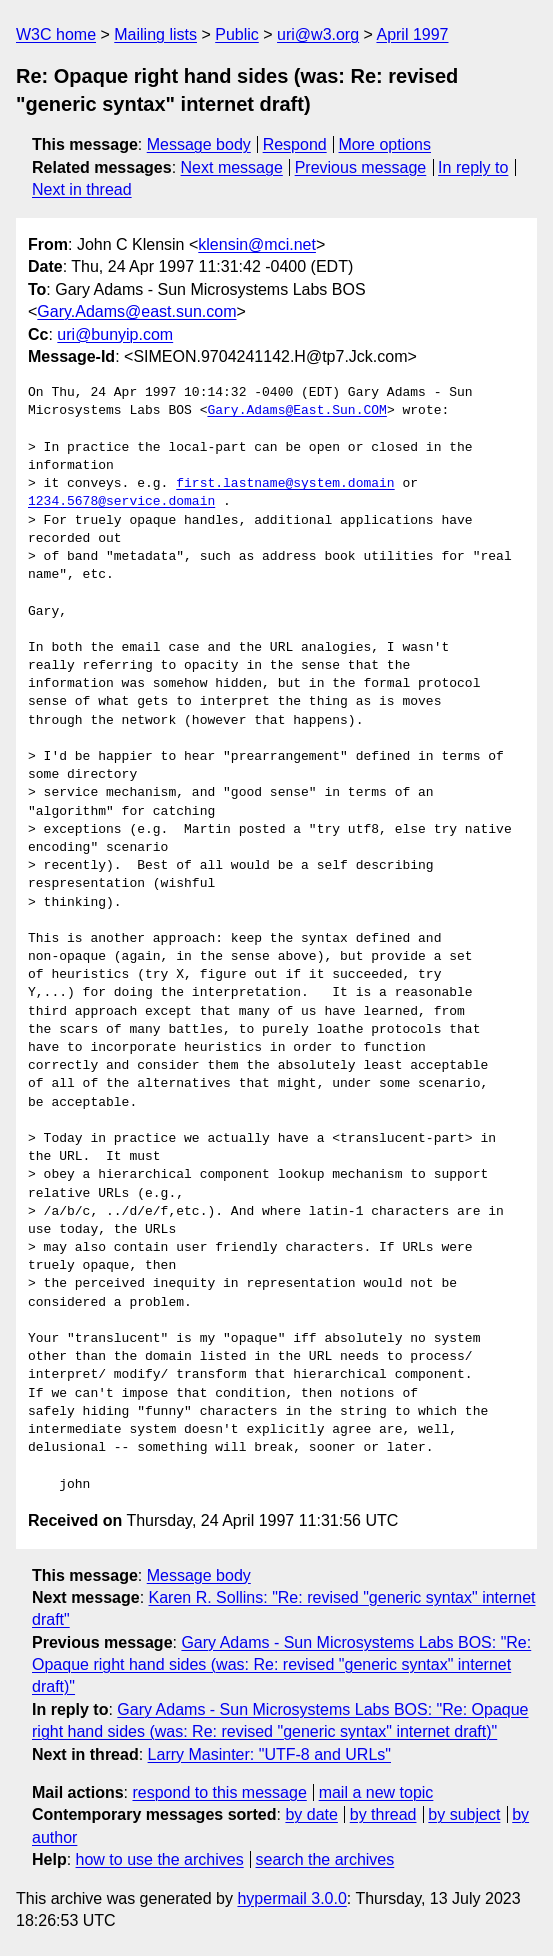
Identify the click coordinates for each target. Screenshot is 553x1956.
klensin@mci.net (257, 244)
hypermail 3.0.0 (291, 1898)
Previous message (361, 167)
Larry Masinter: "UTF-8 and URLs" (269, 1754)
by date (311, 1814)
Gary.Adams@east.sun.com (136, 311)
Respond (295, 144)
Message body (199, 144)
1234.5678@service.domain (121, 502)
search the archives (325, 1859)
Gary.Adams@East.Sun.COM (296, 411)
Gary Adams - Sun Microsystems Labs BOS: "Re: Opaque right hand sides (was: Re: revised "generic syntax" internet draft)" (281, 1665)
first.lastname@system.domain (285, 484)
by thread (383, 1814)
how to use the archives (160, 1859)
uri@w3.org (318, 34)
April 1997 (412, 34)
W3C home (56, 34)
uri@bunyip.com (115, 334)
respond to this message (219, 1792)
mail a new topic (376, 1792)
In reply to (473, 167)
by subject (464, 1814)
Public (237, 34)
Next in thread (82, 189)
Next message (232, 167)
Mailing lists (155, 34)
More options (385, 144)
